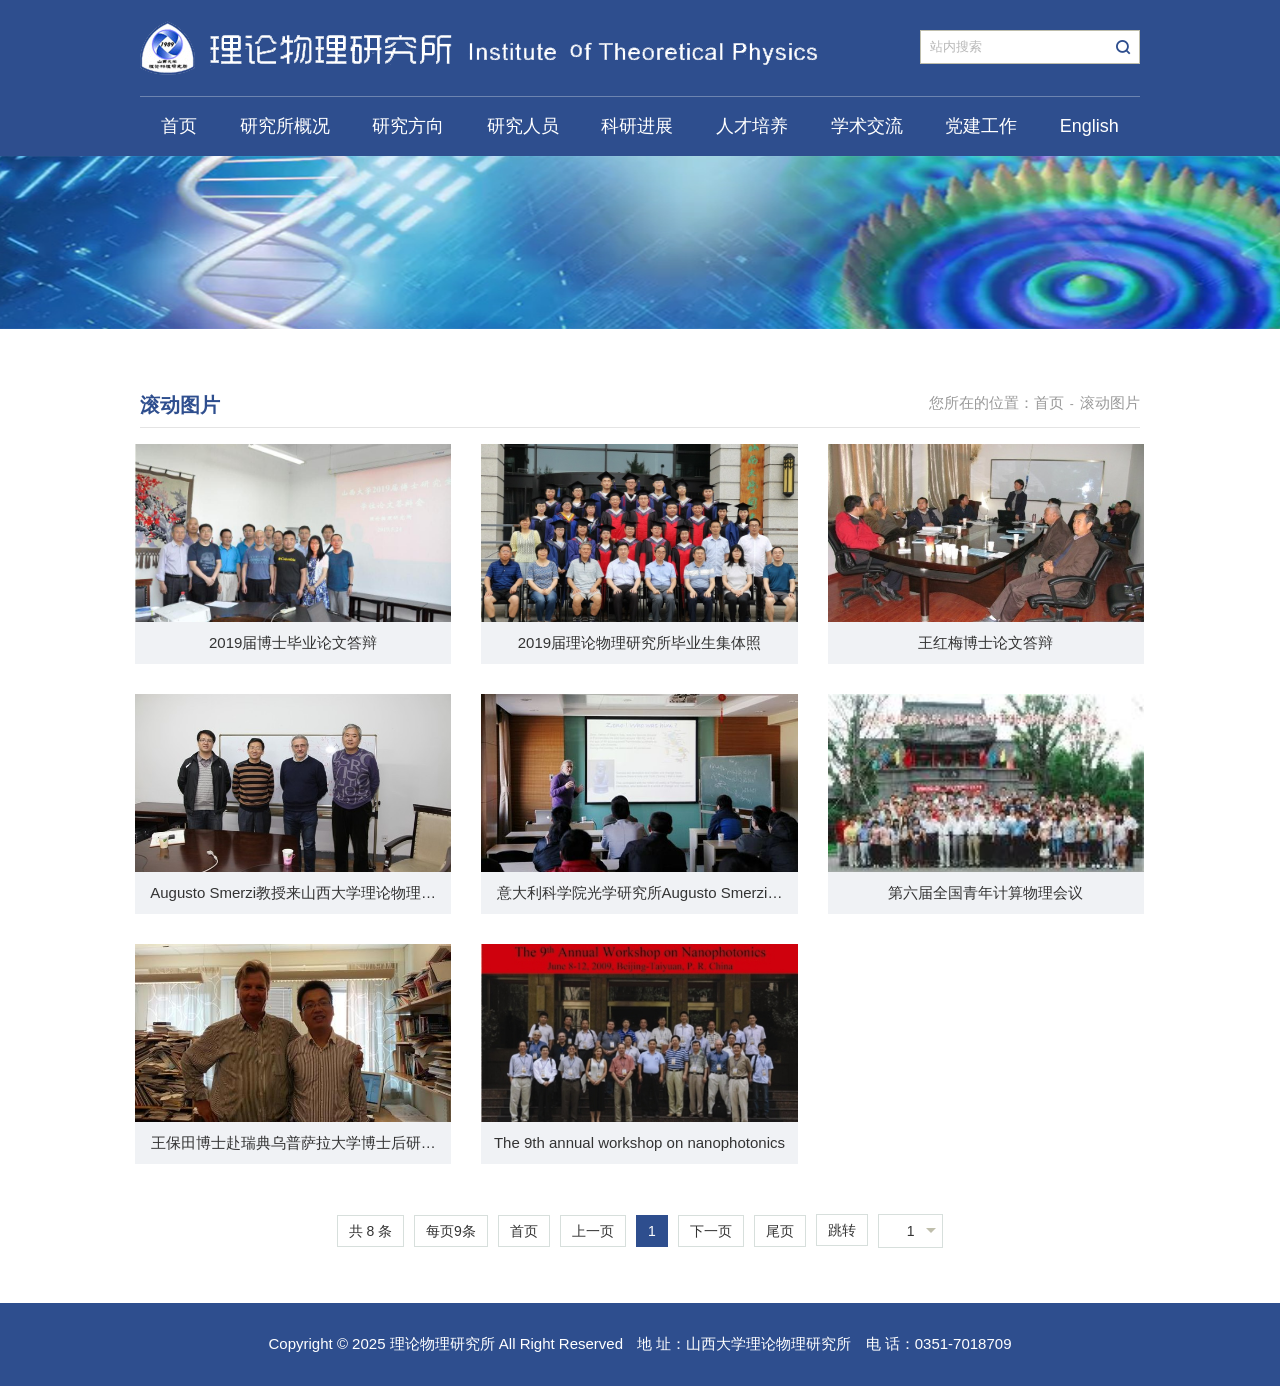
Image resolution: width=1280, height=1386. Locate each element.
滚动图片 (1110, 402)
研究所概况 (285, 126)
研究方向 (408, 126)
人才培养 (752, 126)
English (1089, 126)
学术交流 (867, 126)
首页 (179, 126)
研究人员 (523, 126)
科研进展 (637, 126)
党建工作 (981, 126)
